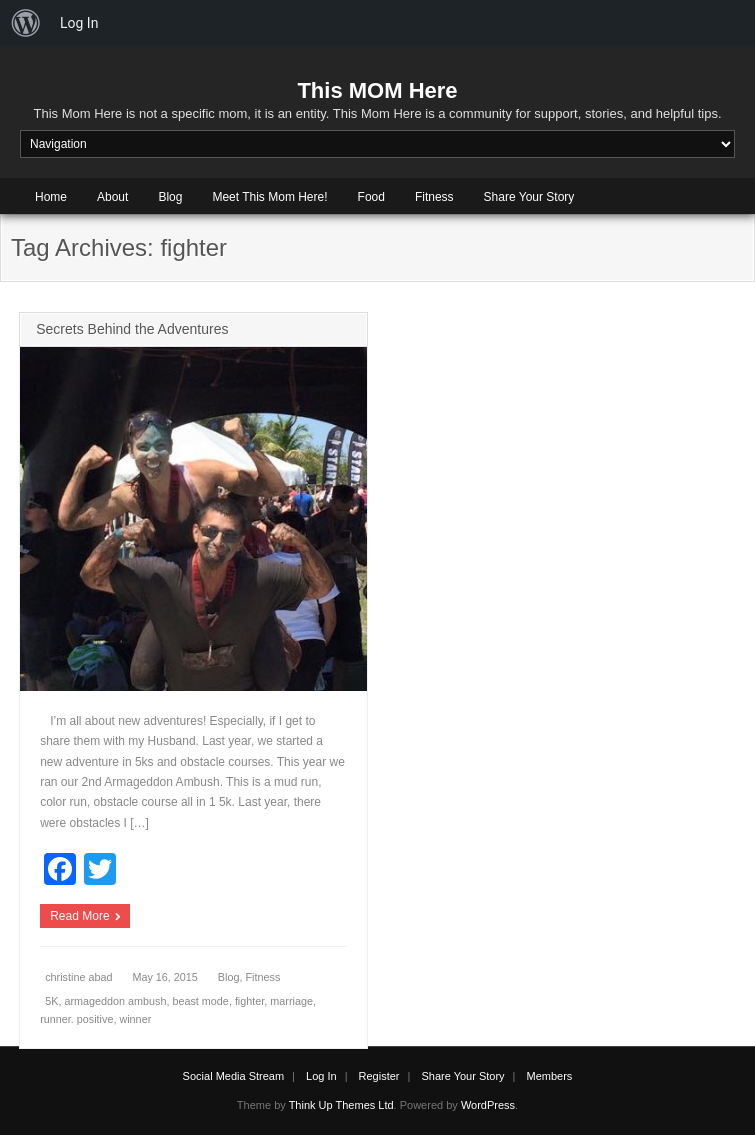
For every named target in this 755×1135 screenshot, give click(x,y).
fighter (249, 1001)
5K (51, 1001)
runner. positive (76, 1019)
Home (51, 197)
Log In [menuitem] (79, 23)
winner (135, 1019)
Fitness (434, 197)
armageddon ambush (115, 1001)
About (112, 197)
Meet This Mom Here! (269, 197)
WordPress (488, 1105)
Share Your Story (529, 197)
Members (550, 1076)
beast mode (200, 1001)
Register (379, 1076)
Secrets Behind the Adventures (132, 329)
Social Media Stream (234, 1076)
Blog (170, 197)
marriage (291, 1001)
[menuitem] (26, 23)
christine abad (78, 977)
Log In (321, 1076)
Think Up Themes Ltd (341, 1105)
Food (371, 197)
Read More (79, 916)
